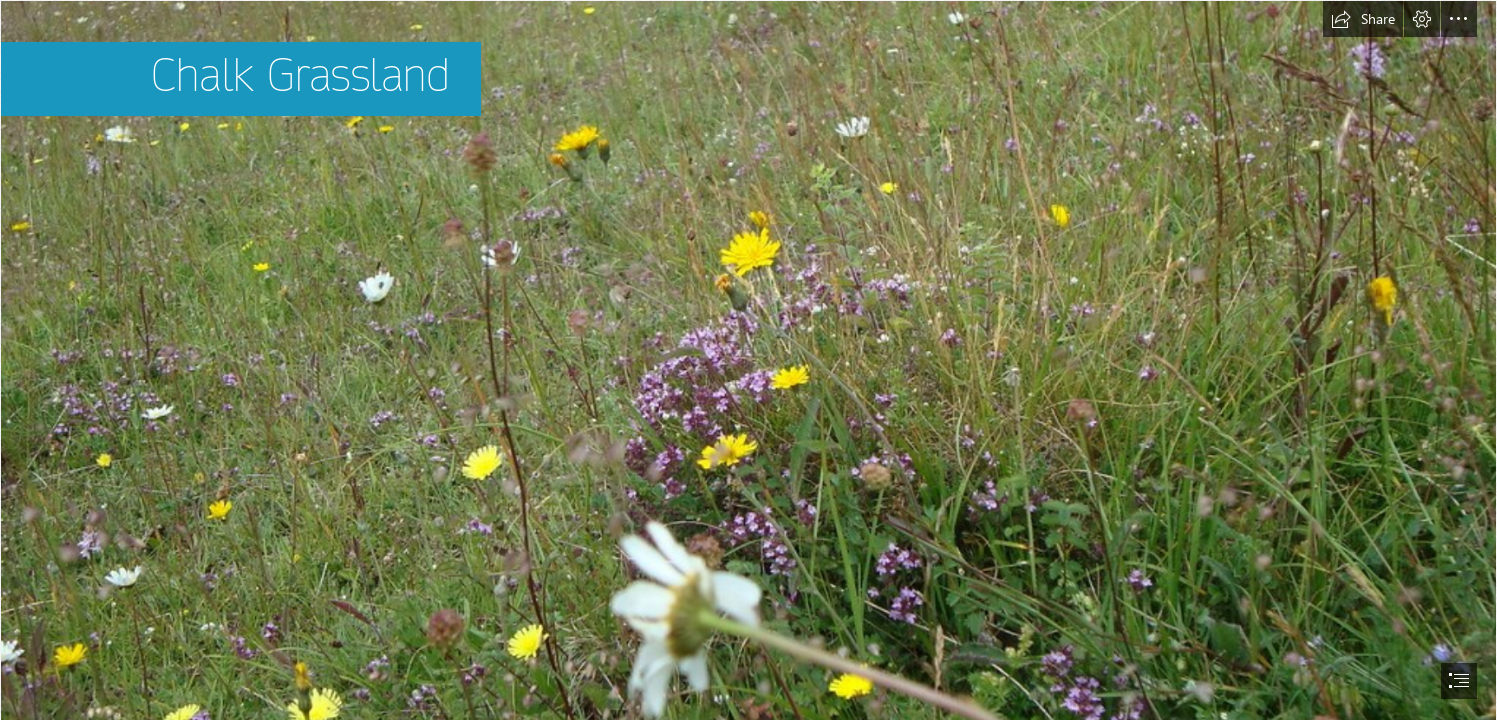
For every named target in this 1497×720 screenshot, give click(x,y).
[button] (1363, 19)
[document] (748, 360)
